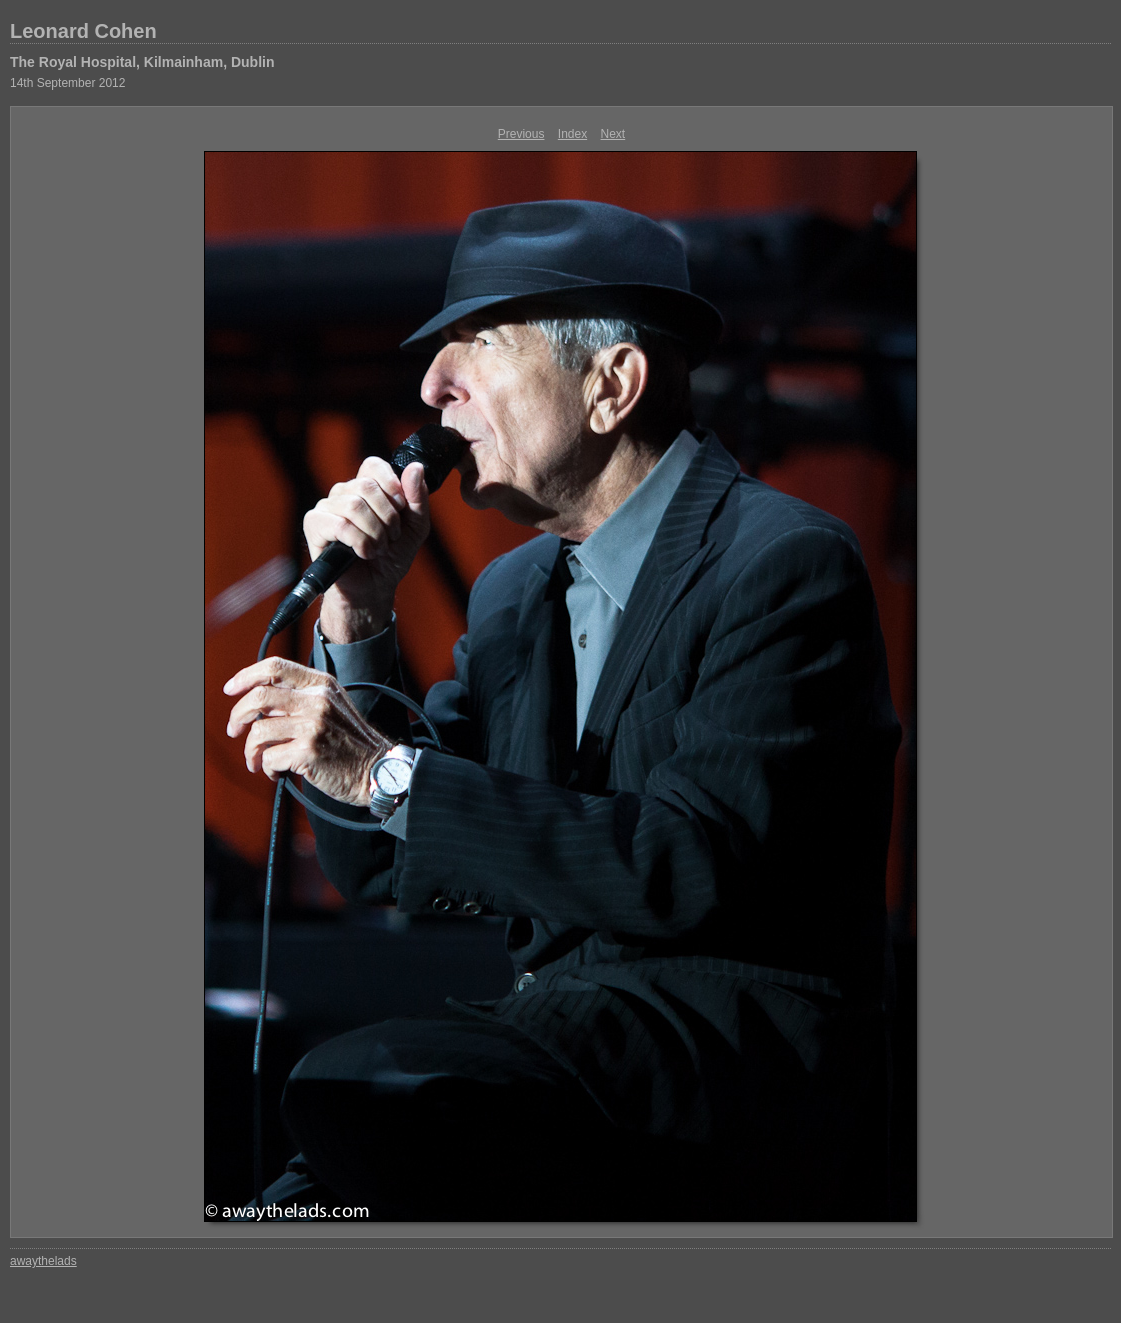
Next (613, 134)
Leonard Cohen (83, 31)
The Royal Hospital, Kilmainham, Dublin (142, 62)
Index (572, 134)
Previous (521, 134)
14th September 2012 (67, 83)
